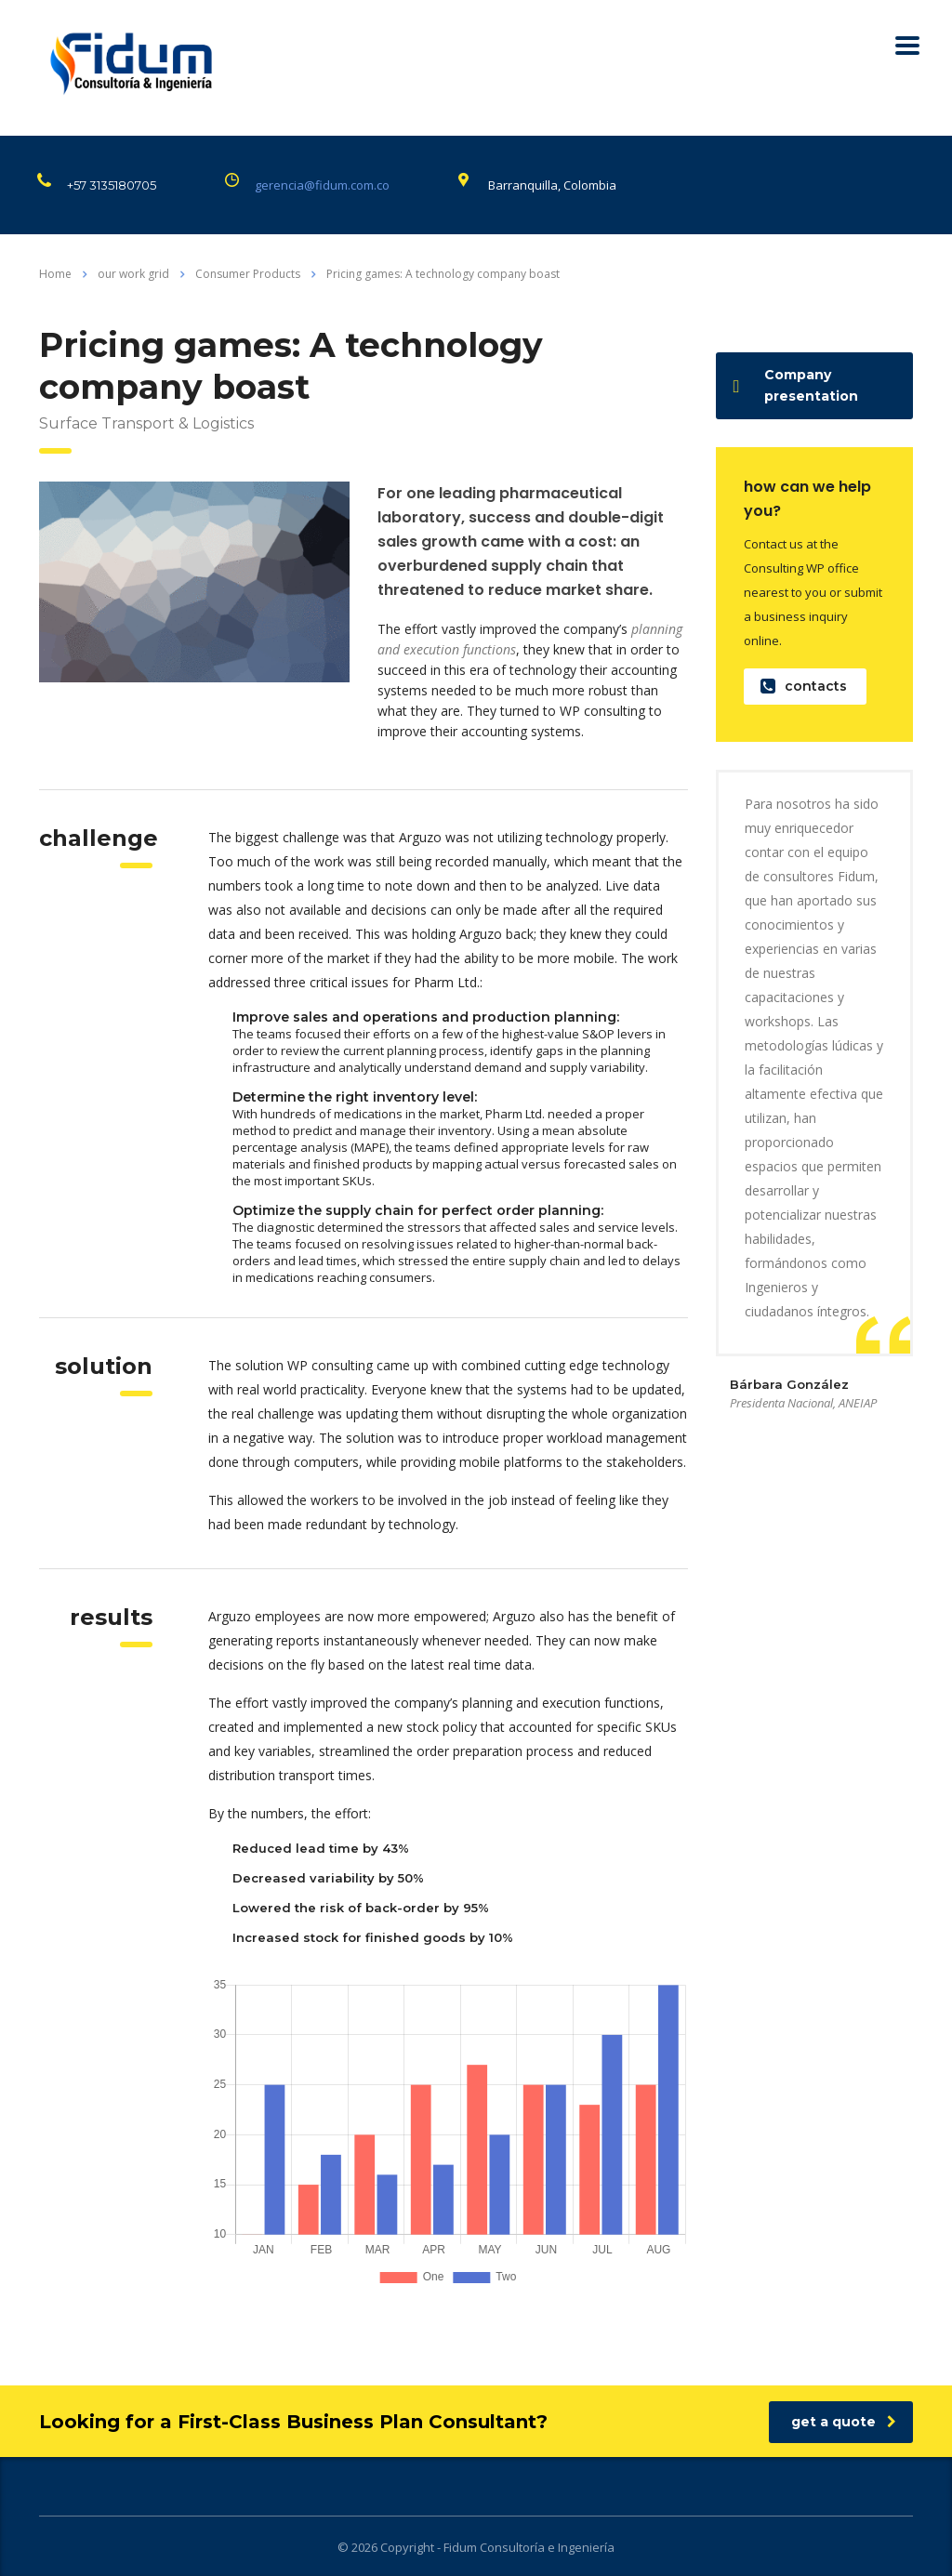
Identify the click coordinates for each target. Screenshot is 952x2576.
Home (55, 274)
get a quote (843, 2421)
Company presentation (796, 385)
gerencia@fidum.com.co (322, 185)
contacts (803, 686)
